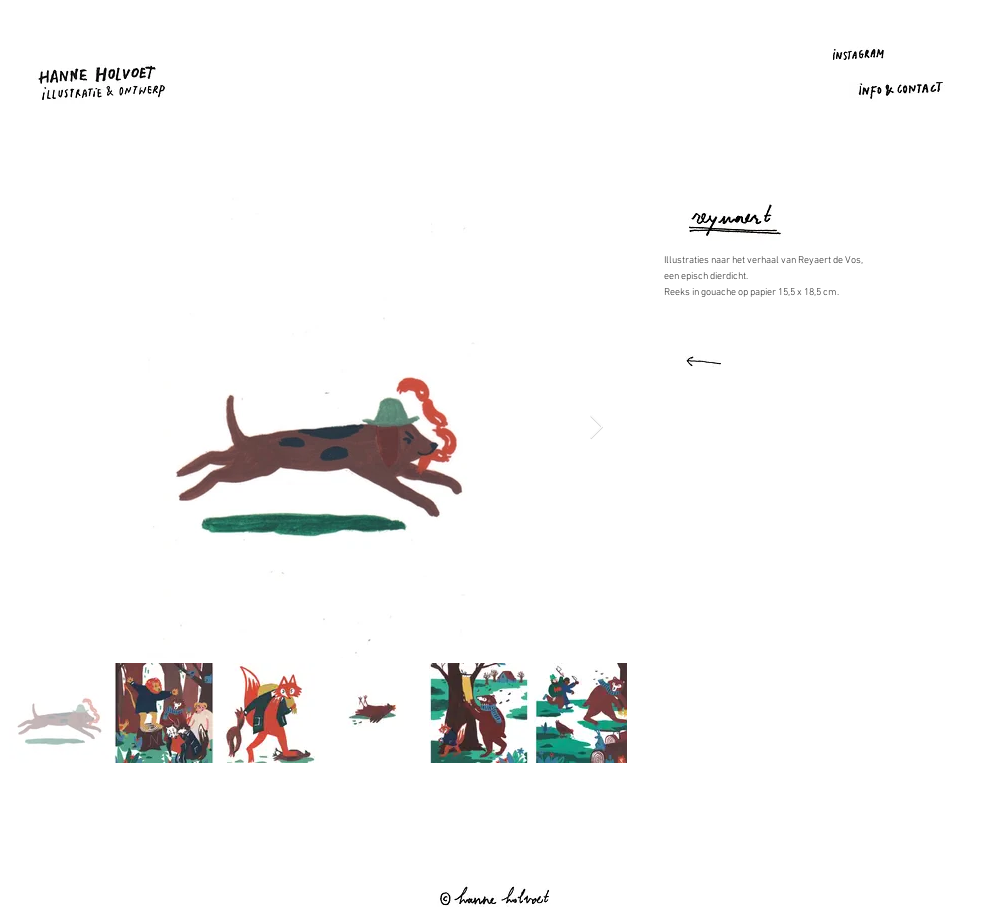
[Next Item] (596, 427)
